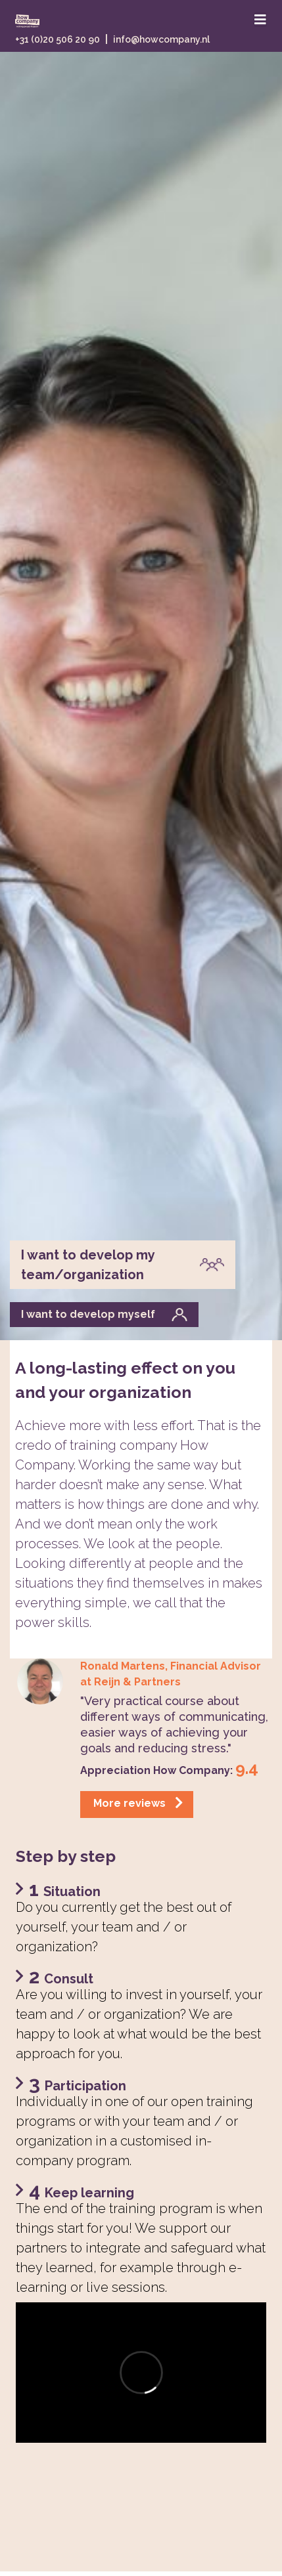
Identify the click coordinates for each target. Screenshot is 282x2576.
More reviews (138, 1802)
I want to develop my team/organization (122, 1264)
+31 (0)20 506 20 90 (57, 39)
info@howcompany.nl (161, 39)
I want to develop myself (104, 1314)
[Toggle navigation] (260, 19)
